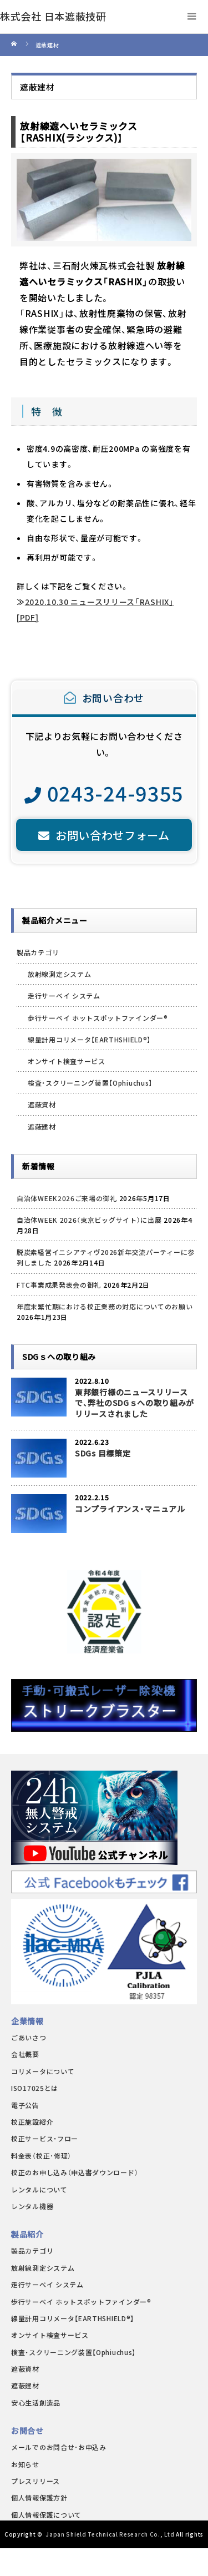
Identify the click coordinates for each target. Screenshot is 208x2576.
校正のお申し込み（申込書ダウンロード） (74, 2172)
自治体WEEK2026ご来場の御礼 (67, 1198)
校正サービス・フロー (44, 2138)
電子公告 (25, 2105)
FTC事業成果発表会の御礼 (59, 1284)
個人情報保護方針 (39, 2497)
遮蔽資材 (42, 1104)
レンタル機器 (32, 2206)
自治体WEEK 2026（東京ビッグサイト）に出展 (89, 1219)
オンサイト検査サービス (66, 1061)
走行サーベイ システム (64, 995)
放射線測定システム (59, 974)
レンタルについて (39, 2189)
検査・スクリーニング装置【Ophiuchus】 (90, 1082)
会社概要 (25, 2054)
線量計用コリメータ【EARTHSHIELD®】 (89, 1039)
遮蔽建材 (42, 1126)
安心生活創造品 (35, 2402)
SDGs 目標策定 (102, 1453)
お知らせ (25, 2464)
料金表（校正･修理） (41, 2155)
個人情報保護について (46, 2514)
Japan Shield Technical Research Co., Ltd (109, 2534)
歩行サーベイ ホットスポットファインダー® (98, 1017)
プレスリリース (35, 2481)
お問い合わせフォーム (104, 835)
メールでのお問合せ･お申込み (58, 2447)
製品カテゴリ (38, 952)
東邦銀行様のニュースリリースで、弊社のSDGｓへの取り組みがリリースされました (134, 1403)
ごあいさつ (29, 2037)
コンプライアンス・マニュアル (130, 1509)
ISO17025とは (34, 2088)
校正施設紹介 (32, 2121)
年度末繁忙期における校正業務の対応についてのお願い (105, 1306)
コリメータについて (42, 2071)
